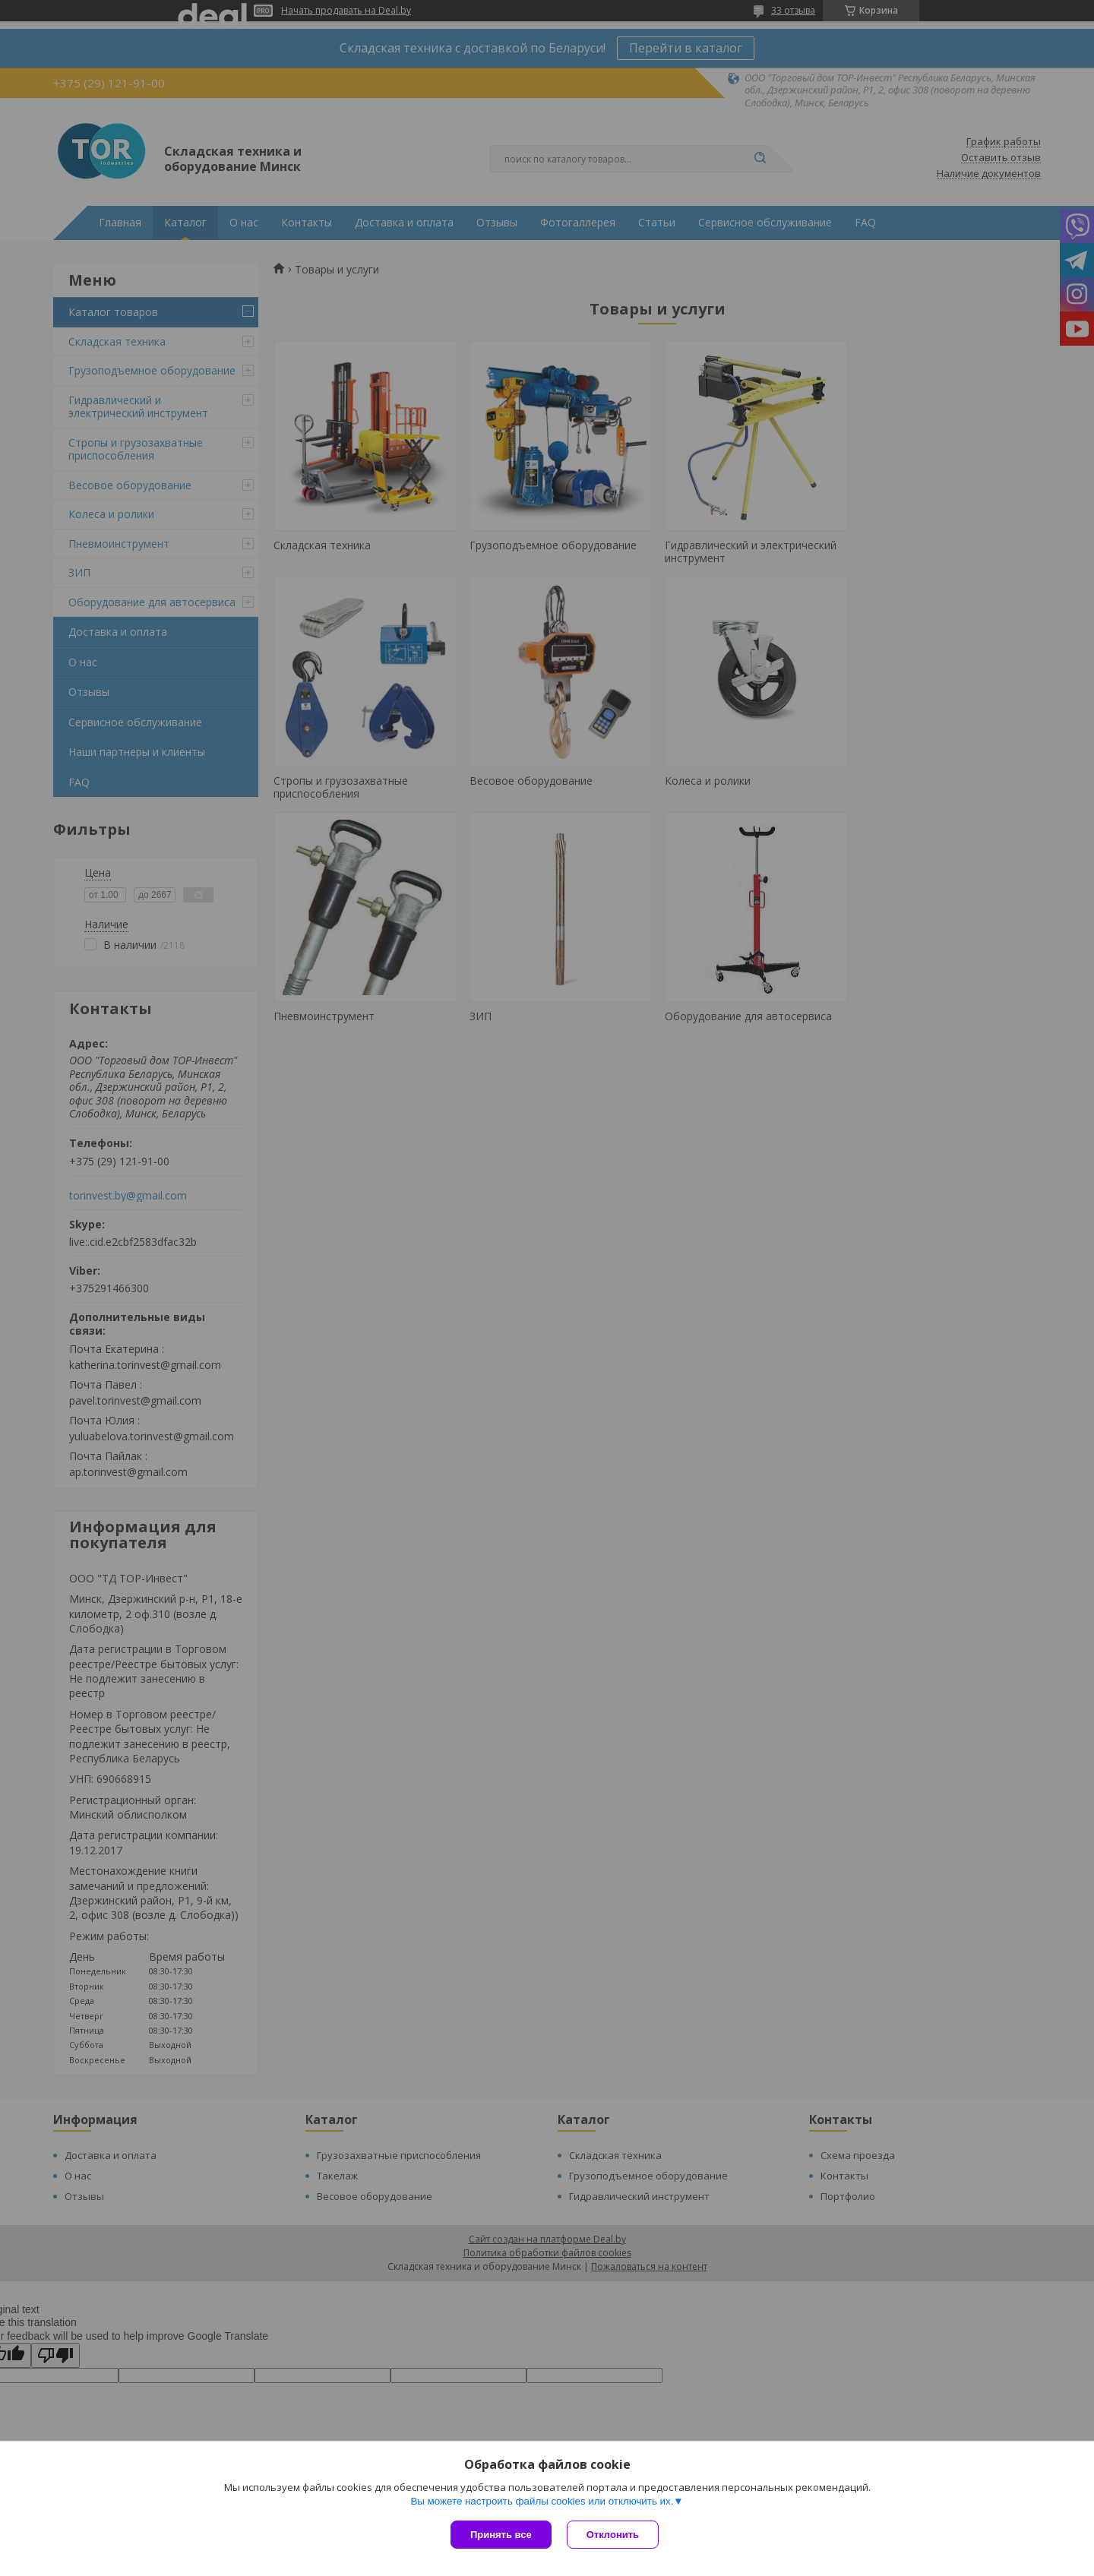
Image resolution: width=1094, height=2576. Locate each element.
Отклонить (613, 2534)
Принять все (501, 2534)
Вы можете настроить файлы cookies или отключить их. (541, 2501)
